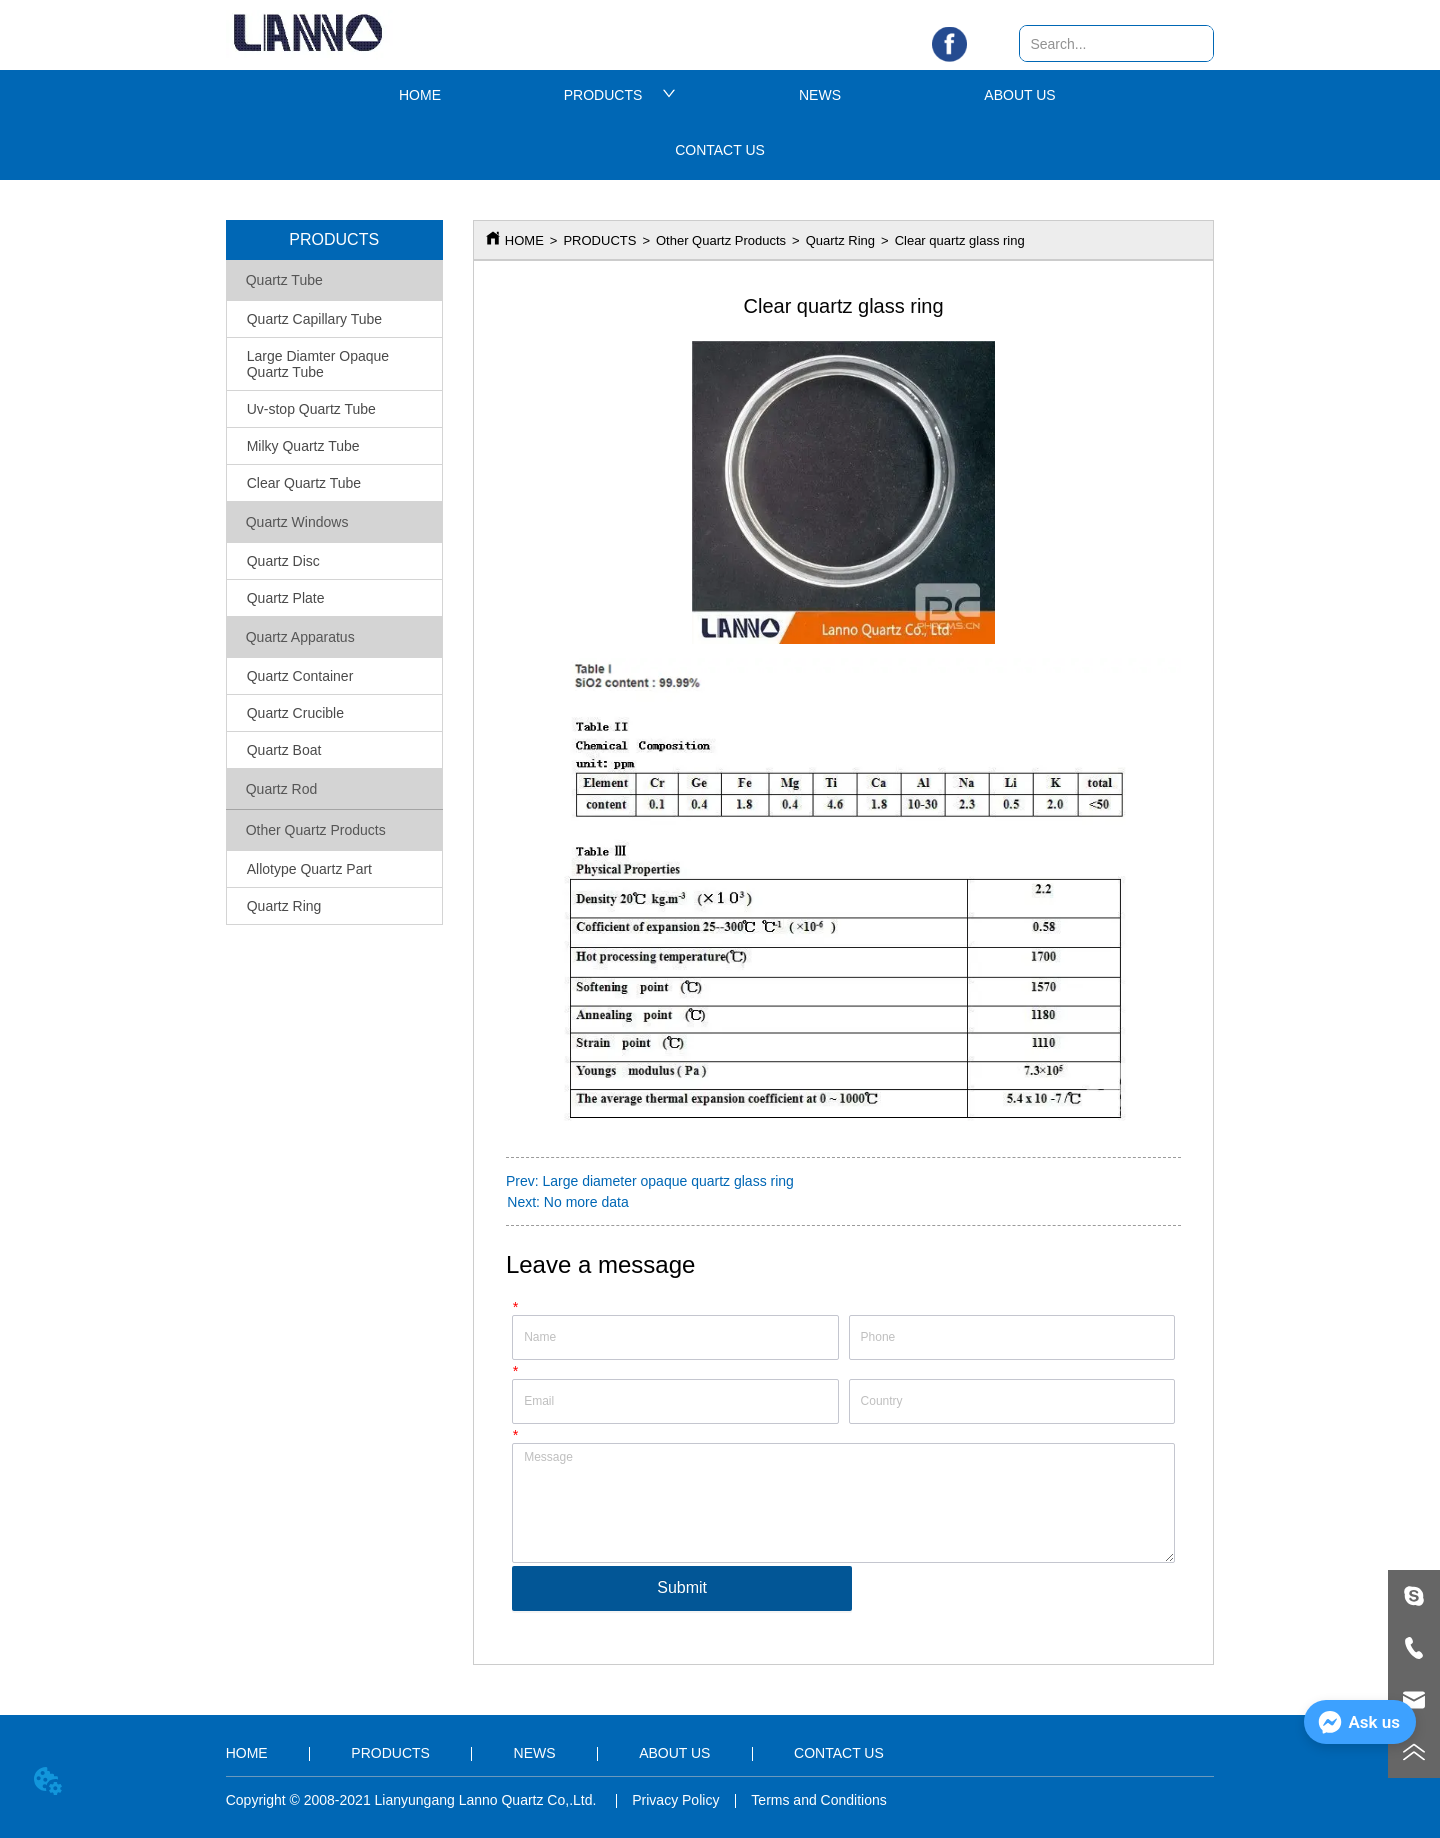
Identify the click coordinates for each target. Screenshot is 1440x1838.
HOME (420, 95)
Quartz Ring (840, 240)
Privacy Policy (675, 1800)
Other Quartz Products (721, 240)
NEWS (820, 95)
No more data (586, 1202)
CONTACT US (720, 150)
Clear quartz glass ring (960, 240)
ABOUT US (1019, 95)
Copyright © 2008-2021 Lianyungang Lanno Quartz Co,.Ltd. (413, 1800)
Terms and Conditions (818, 1800)
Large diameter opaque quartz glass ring (667, 1181)
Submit (682, 1587)
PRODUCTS (620, 95)
